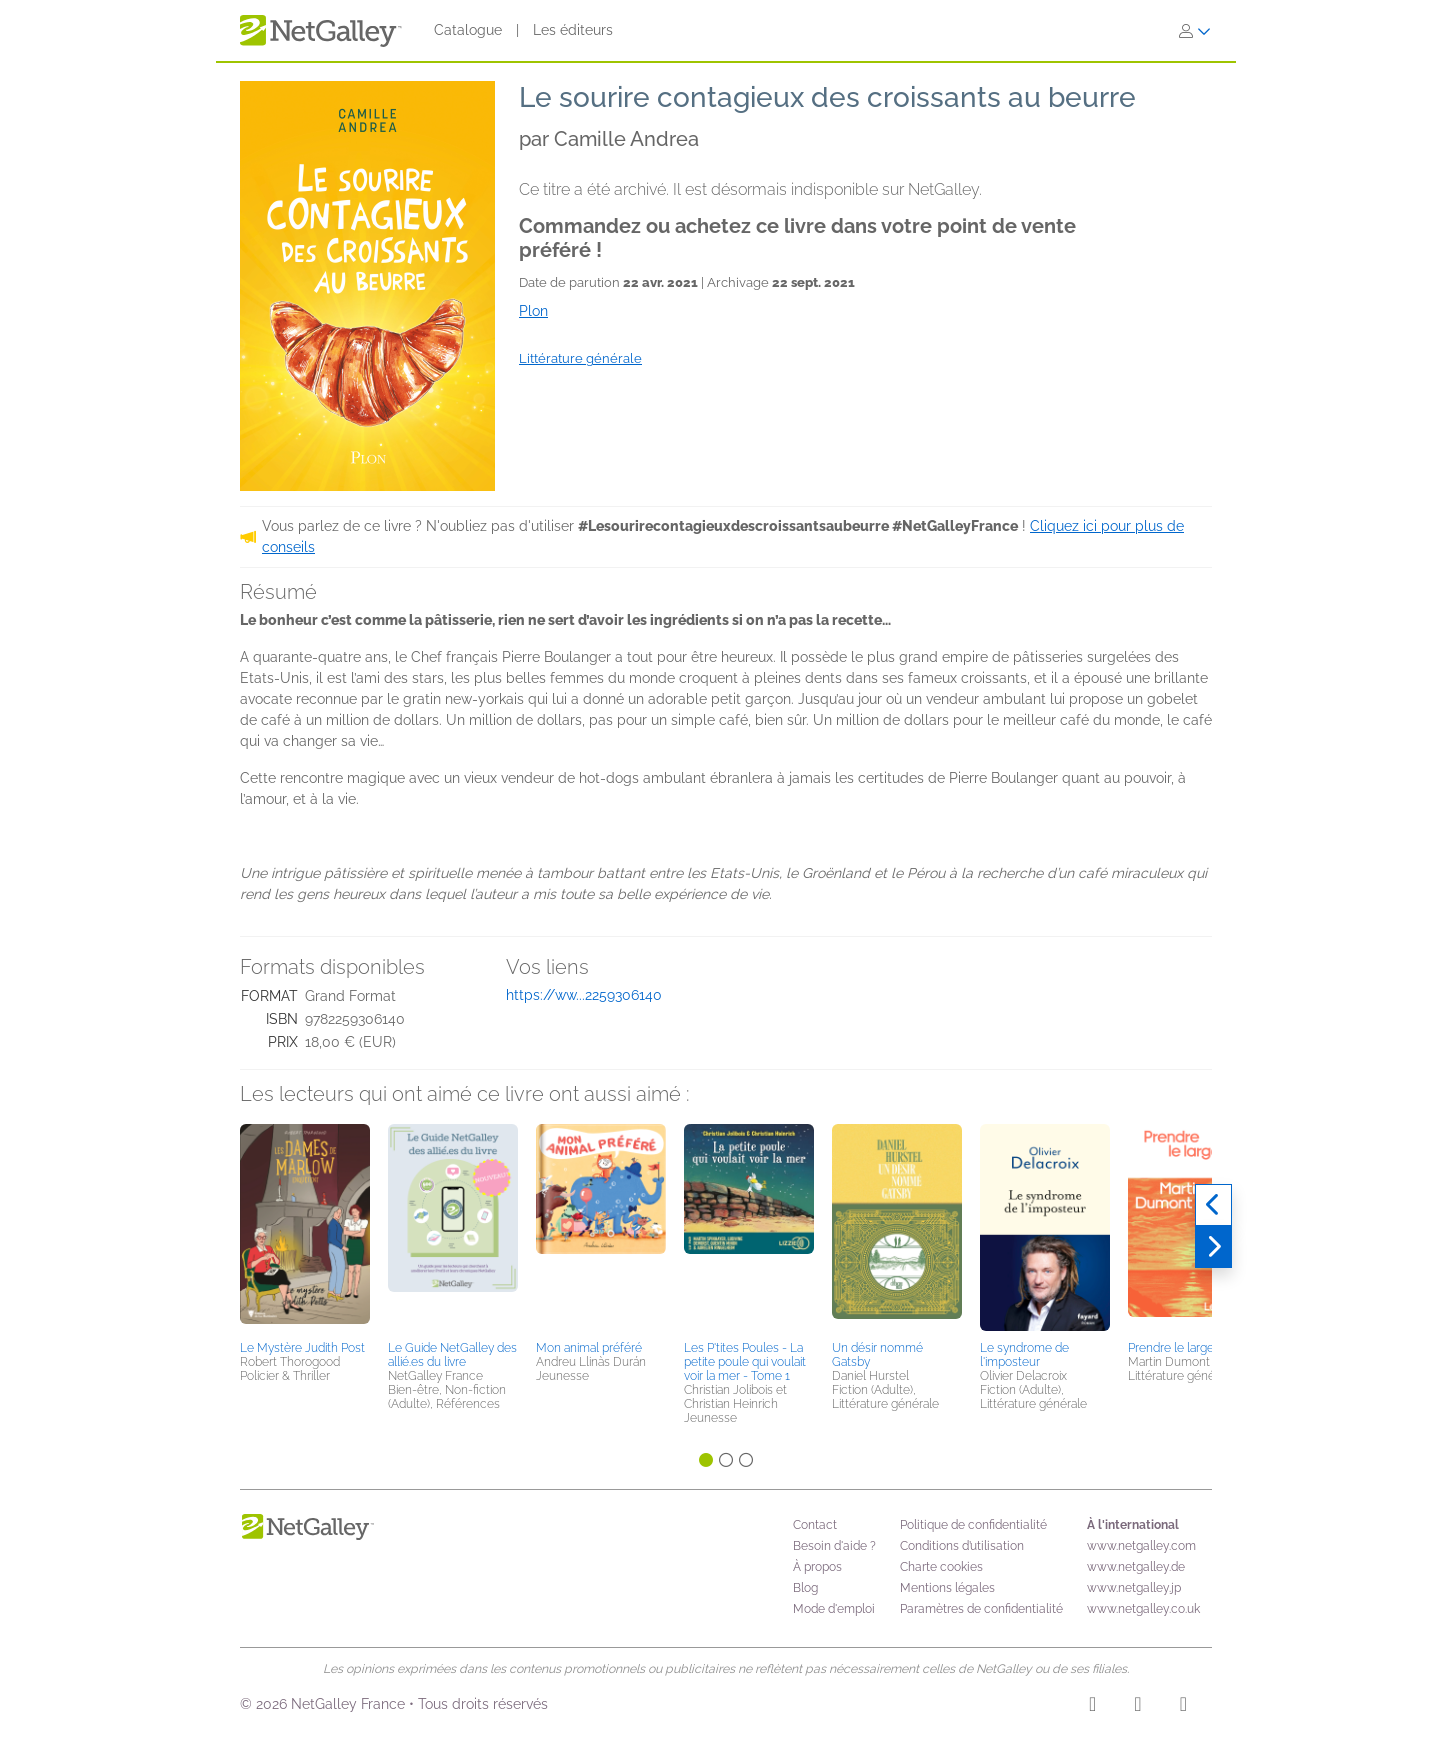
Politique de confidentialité (973, 1525)
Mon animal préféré (589, 1348)
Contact (815, 1525)
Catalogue (468, 30)
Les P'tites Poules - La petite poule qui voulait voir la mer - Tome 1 (745, 1362)
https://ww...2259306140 (584, 995)
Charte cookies (941, 1567)
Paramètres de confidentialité (981, 1609)
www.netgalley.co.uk (1143, 1609)
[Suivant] (1213, 1247)
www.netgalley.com (1141, 1546)
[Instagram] (1092, 1707)
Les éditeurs (573, 30)
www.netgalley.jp (1134, 1588)
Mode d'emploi (834, 1609)
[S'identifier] (1195, 31)
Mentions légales (947, 1588)
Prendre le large (1171, 1348)
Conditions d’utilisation (962, 1546)
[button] (305, 1229)
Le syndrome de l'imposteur (1024, 1355)
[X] (1183, 1707)
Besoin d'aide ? (834, 1546)
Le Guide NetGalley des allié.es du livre (452, 1355)
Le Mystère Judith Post (302, 1348)
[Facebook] (1137, 1707)
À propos (817, 1567)
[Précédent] (1213, 1205)
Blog (805, 1588)
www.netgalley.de (1136, 1567)
